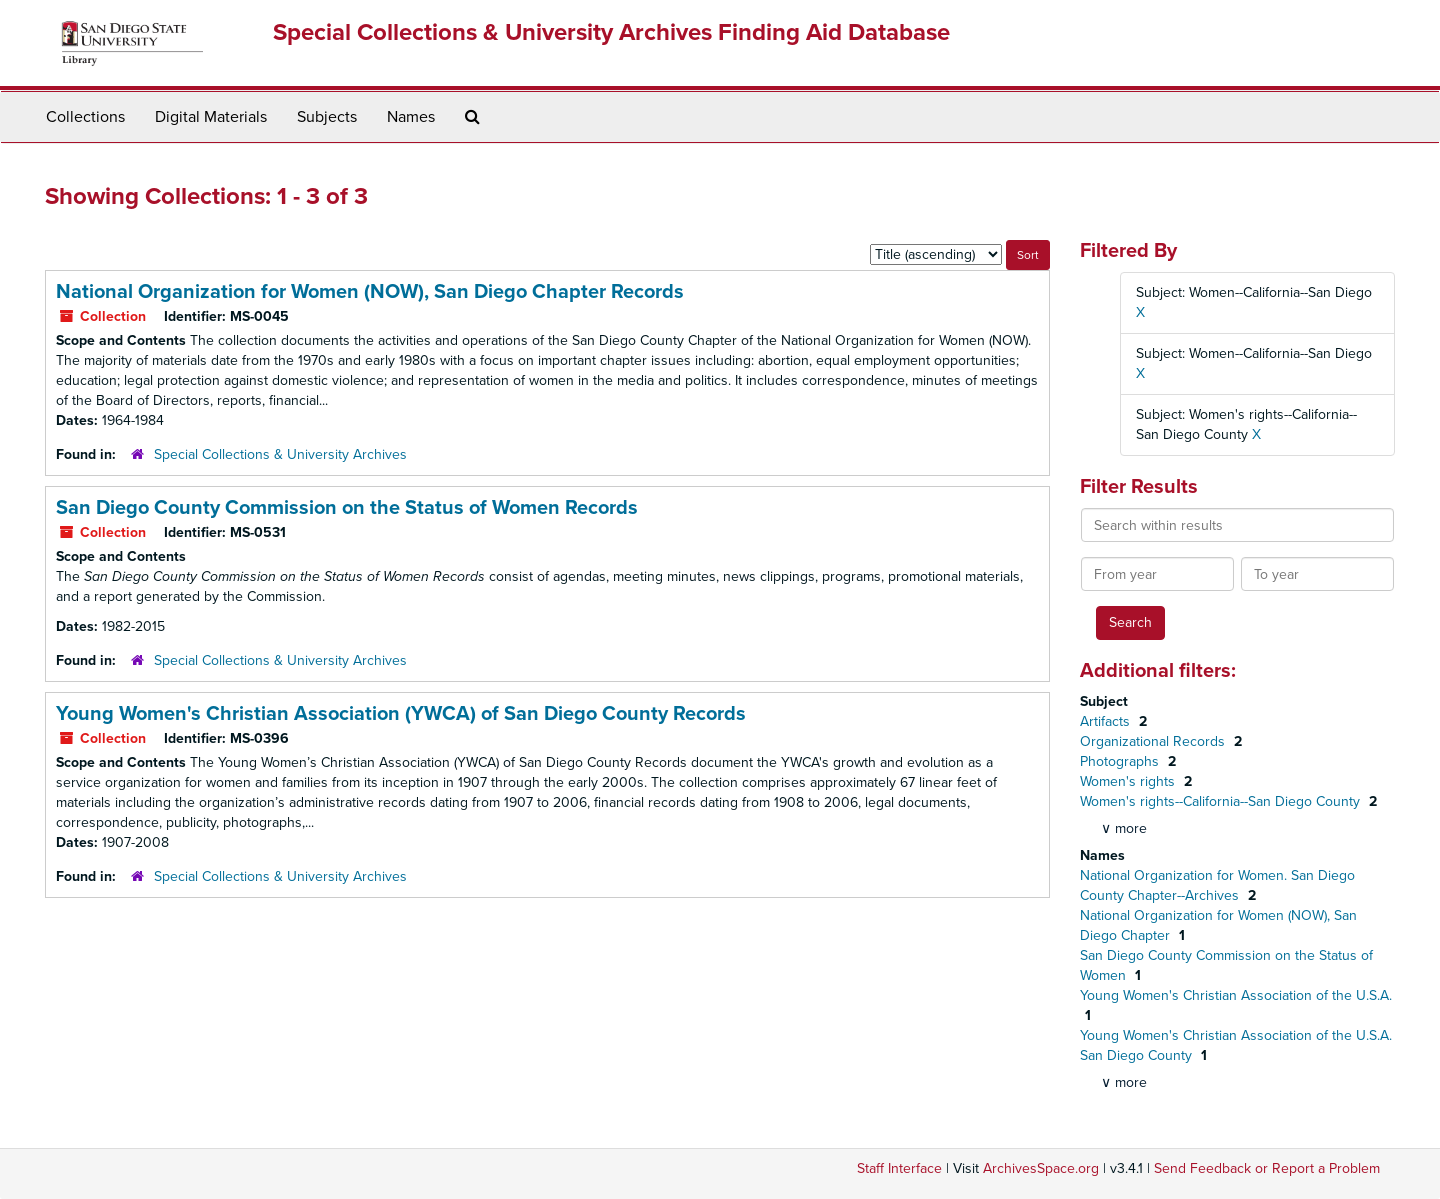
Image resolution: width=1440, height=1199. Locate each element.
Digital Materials (211, 117)
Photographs (1121, 761)
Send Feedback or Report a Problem (1267, 1168)
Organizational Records (1154, 741)
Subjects (327, 117)
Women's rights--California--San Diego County (1222, 801)
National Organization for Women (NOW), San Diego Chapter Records (370, 292)
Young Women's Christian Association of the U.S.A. (1236, 995)
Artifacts (1107, 721)
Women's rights (1129, 781)
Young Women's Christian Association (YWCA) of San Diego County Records (401, 714)
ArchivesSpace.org (1041, 1168)
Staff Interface (899, 1168)
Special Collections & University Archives (280, 454)
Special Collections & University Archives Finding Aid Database (611, 32)
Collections (85, 117)
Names (411, 117)
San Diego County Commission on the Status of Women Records (347, 508)
